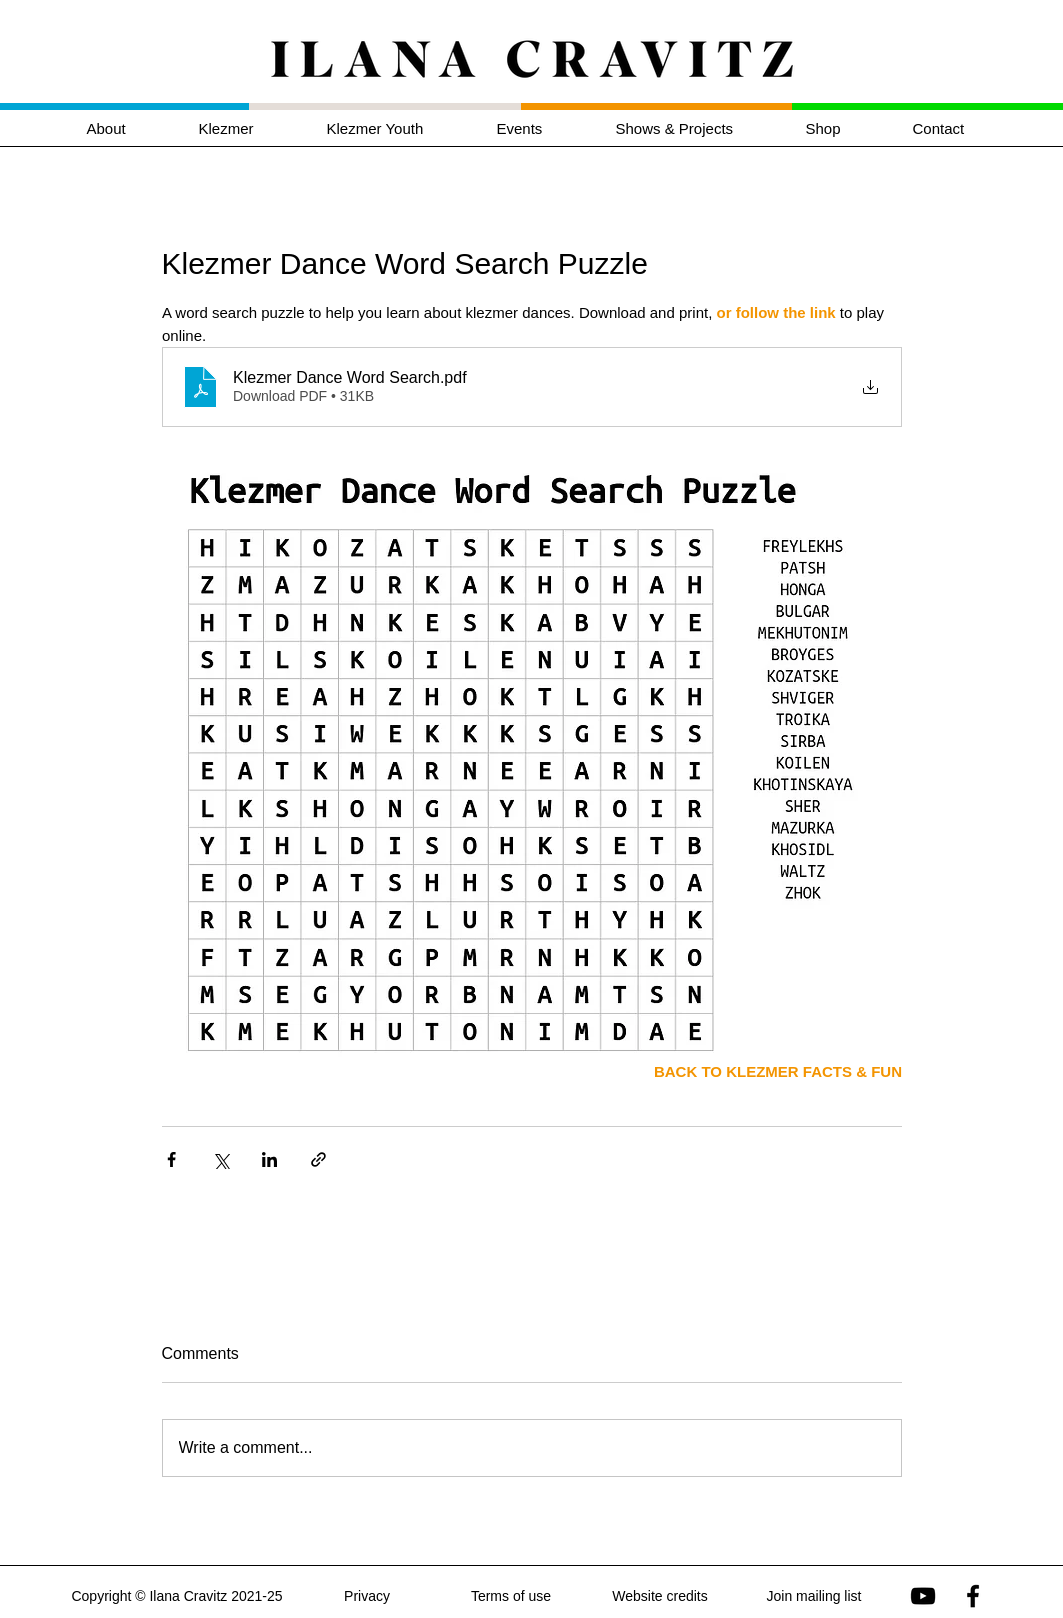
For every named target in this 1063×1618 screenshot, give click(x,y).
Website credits (659, 1596)
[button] (248, 128)
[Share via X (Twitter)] (220, 1159)
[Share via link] (318, 1159)
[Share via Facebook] (171, 1159)
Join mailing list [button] (814, 1596)
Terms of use (511, 1596)
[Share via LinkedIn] (269, 1159)
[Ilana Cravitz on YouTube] (923, 1596)
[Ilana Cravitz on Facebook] (973, 1596)
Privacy (367, 1596)
